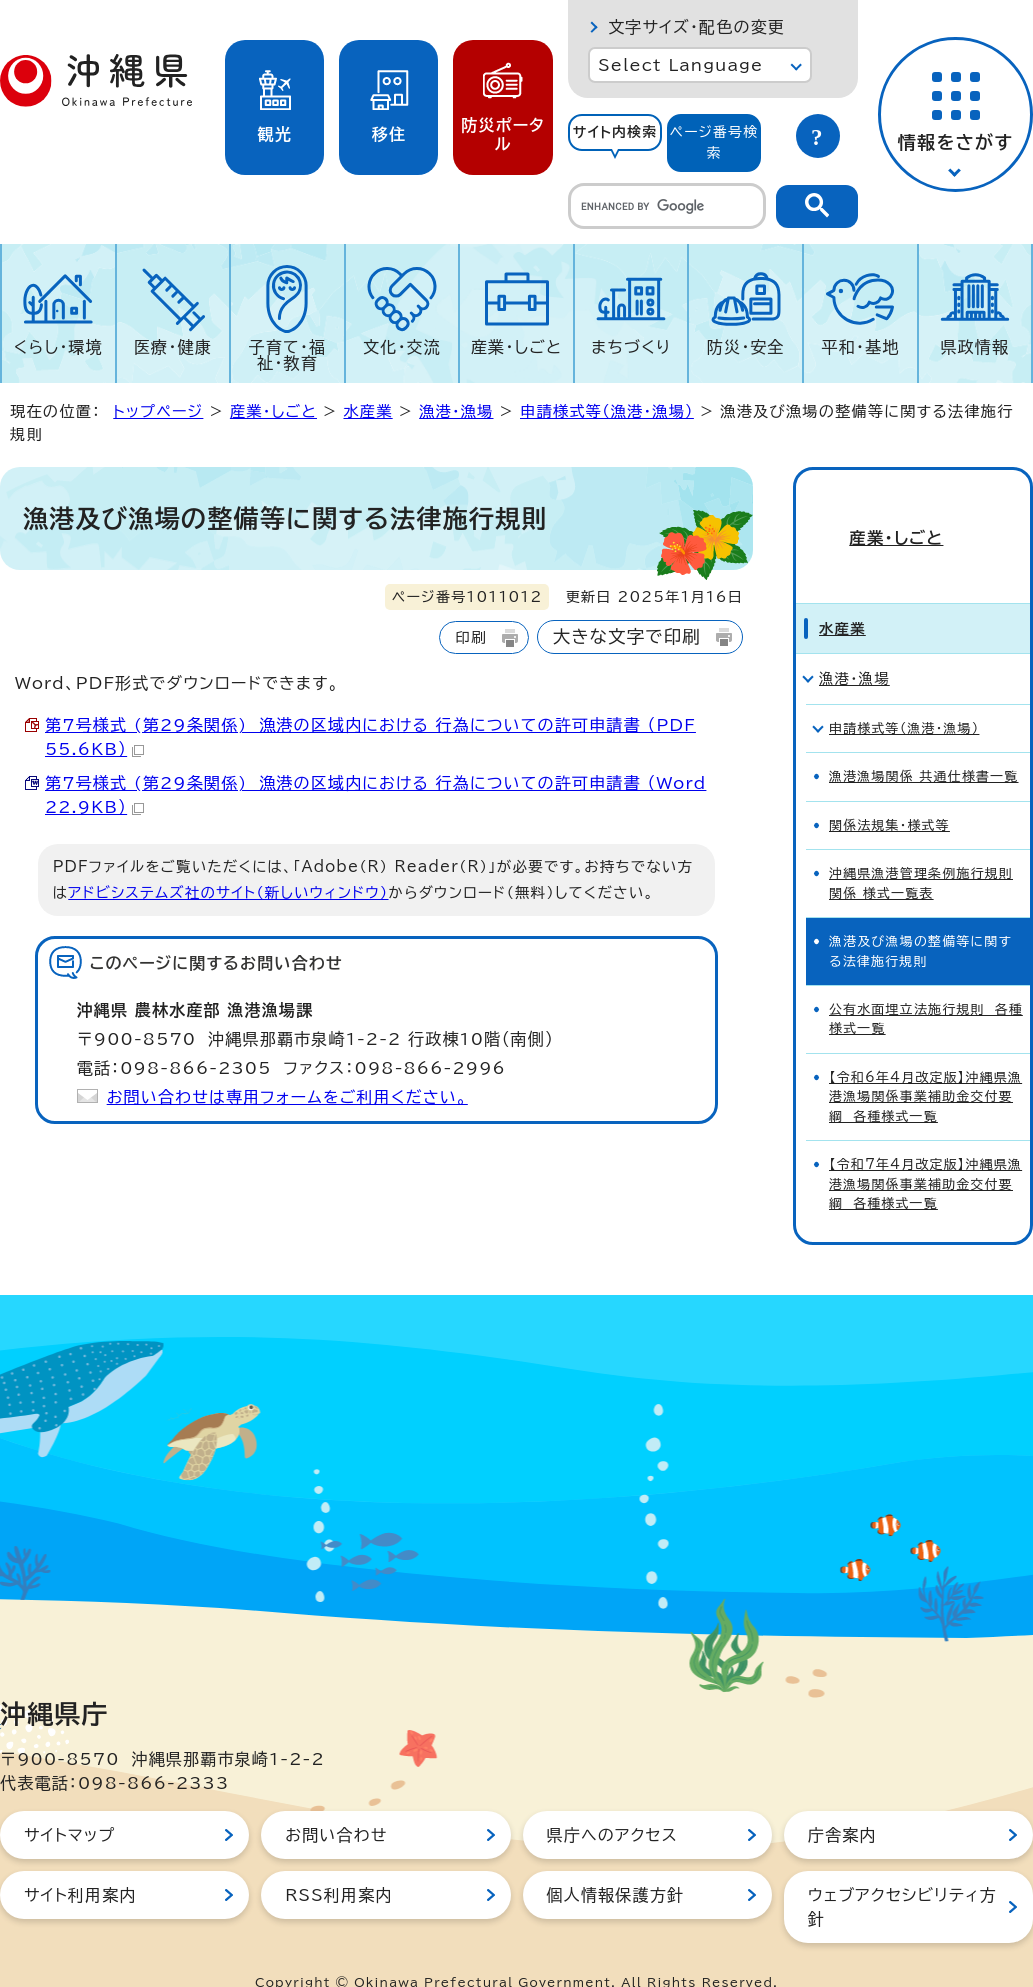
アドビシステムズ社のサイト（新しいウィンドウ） (228, 892)
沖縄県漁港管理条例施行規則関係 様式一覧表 (921, 849)
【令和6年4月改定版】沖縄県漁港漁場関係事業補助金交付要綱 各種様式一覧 (925, 1063)
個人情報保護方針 (616, 1861)
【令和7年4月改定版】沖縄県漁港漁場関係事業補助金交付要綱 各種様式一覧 (925, 1150)
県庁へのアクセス (612, 1801)
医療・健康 (173, 347)
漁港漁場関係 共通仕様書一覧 (924, 742)
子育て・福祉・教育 (288, 355)
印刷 (470, 637)
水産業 (367, 411)
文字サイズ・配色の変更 (696, 27)
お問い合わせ (336, 1801)
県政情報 (974, 347)
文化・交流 (402, 347)
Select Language (680, 65)
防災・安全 (746, 347)
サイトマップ (69, 1801)
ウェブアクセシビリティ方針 (902, 1873)
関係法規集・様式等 (889, 791)
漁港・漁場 (456, 411)
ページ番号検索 (714, 142)
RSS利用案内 (338, 1861)
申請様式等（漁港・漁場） (607, 411)
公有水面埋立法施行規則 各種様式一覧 (926, 985)
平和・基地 (860, 347)
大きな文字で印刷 (627, 636)
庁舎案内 (842, 1801)
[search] (667, 206)
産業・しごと (516, 347)
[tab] (615, 143)
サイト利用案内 (80, 1861)
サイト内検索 (615, 132)
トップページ (158, 411)
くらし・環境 (58, 347)
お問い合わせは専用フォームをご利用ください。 (287, 1097)
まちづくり (631, 347)
